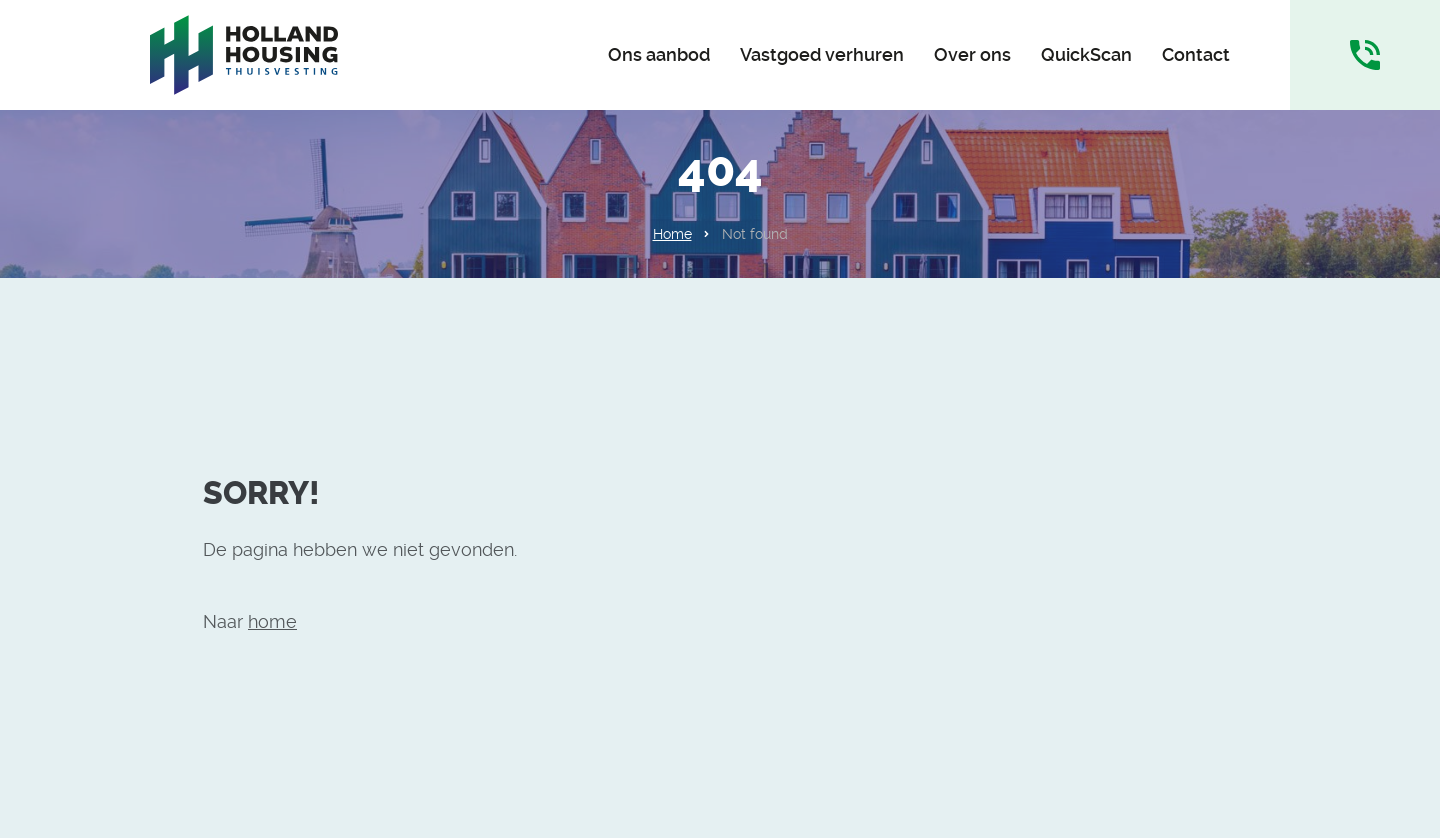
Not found (755, 234)
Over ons (972, 54)
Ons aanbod (659, 54)
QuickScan (1086, 54)
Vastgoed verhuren (822, 54)
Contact (1196, 54)
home (272, 621)
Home (672, 234)
